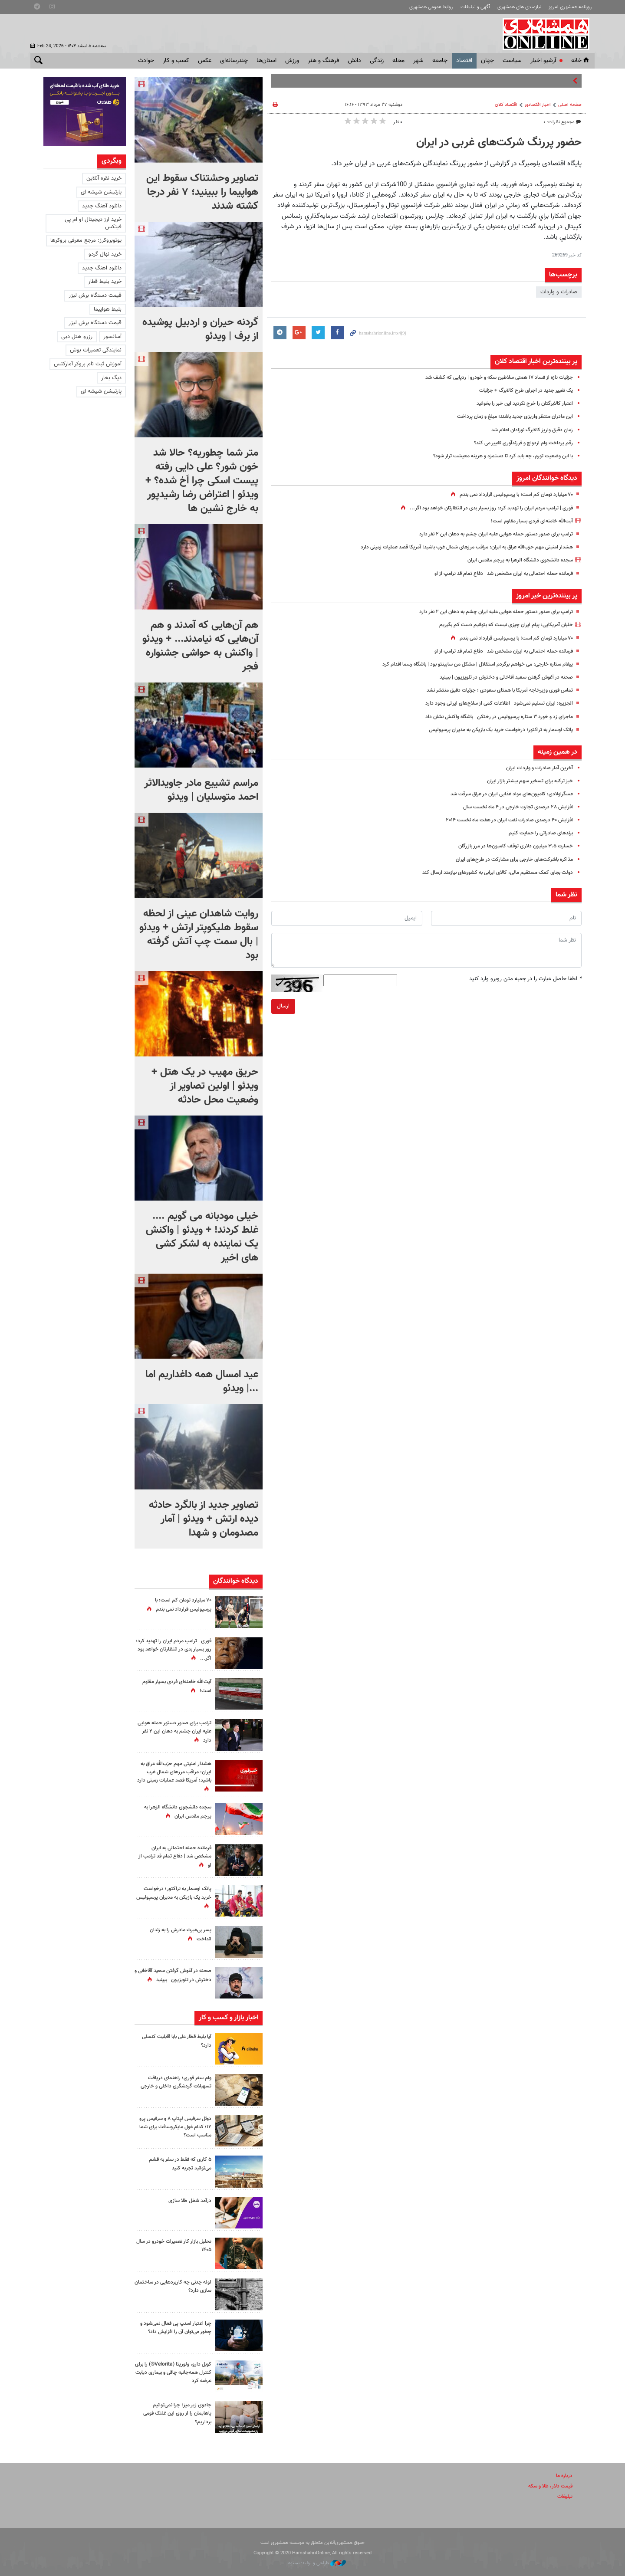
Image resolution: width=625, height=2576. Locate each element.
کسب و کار (176, 61)
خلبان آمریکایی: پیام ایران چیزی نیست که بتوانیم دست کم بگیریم (499, 624)
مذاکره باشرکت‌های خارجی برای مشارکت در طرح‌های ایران (509, 859)
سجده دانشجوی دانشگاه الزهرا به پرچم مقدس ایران (514, 560)
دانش (354, 61)
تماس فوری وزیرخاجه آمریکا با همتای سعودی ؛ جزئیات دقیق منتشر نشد (492, 690)
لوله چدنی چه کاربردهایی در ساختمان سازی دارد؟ (179, 2286)
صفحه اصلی (570, 104)
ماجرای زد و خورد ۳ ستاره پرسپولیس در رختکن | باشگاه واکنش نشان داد (492, 716)
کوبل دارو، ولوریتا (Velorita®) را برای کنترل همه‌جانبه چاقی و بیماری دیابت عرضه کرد (174, 2372)
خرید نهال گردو (105, 254)
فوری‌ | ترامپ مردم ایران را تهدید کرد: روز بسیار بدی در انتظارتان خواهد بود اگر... (483, 508)
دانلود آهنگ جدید (102, 206)
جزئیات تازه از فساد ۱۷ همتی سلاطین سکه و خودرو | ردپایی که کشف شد (491, 377)
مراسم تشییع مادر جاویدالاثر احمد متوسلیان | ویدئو (201, 790)
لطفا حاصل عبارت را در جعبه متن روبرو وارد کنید (525, 979)
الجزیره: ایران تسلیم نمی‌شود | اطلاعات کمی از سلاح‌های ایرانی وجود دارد (492, 703)
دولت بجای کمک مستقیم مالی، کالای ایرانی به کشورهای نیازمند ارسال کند (490, 872)
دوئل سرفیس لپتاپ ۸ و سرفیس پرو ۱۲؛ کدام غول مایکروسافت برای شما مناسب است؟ (174, 2127)
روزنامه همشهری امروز (570, 7)
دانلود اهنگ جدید (102, 268)
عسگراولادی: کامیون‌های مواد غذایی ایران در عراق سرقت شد (505, 794)
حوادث (146, 61)
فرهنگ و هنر (323, 61)
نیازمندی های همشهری (519, 7)
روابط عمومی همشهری (431, 7)
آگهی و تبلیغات (475, 7)
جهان (487, 61)
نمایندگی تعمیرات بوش (96, 350)
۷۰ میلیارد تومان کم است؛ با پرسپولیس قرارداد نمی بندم (510, 494)
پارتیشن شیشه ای (101, 192)
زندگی (377, 61)
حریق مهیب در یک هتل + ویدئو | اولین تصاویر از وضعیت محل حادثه (204, 1086)
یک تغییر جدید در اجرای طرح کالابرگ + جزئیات (521, 390)
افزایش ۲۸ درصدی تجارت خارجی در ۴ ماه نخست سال (512, 807)
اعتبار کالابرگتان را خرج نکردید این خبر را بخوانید (520, 403)
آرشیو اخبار (543, 61)
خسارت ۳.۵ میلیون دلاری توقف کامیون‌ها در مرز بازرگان (510, 846)
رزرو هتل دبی (76, 336)
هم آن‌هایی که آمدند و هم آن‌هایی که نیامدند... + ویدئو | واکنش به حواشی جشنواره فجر (200, 646)
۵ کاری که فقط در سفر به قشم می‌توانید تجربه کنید (176, 2163)
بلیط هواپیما (108, 309)
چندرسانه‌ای (234, 61)
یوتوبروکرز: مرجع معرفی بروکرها (86, 240)
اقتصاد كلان (506, 104)
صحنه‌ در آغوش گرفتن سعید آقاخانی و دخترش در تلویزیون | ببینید (498, 677)
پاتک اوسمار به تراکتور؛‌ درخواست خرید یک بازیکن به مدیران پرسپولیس (493, 729)
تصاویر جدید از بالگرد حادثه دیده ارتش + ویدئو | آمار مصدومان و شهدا (203, 1519)
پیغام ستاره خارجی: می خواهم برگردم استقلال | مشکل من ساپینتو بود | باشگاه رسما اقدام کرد (467, 664)
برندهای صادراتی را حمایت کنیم (538, 833)
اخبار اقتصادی (538, 104)
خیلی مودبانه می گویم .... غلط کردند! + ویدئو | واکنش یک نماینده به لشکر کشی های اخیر (202, 1237)
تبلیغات (564, 2496)
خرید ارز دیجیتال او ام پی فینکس (93, 223)
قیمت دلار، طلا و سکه (547, 2486)
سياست (512, 61)
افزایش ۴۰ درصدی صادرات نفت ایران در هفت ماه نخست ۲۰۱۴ (502, 820)
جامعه (439, 61)
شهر (418, 61)
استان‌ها (266, 61)
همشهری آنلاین (547, 34)
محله (398, 61)
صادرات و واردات (558, 292)
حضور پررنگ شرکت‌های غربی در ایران (499, 142)
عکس (204, 61)
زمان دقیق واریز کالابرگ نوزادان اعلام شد (527, 430)
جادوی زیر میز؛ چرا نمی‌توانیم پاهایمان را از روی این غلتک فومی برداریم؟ (173, 2413)
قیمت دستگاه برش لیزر (95, 295)
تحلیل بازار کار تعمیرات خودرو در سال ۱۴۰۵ (175, 2245)
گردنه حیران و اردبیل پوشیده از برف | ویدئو (200, 329)
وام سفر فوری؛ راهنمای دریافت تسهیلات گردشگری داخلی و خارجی (173, 2082)
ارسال (283, 1006)
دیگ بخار (111, 378)
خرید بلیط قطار (105, 281)
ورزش (292, 61)
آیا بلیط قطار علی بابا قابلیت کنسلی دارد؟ (180, 2040)
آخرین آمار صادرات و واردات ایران (536, 768)
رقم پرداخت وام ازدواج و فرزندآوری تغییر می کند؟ (518, 443)
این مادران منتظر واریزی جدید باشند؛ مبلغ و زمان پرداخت (509, 416)
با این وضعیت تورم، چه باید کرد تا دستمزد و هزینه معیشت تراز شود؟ (495, 456)
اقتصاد (464, 61)
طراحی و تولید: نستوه (317, 2563)
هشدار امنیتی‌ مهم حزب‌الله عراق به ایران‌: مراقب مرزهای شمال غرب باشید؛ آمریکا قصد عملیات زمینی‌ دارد (455, 547)
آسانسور (112, 336)
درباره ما (563, 2475)
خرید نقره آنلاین (104, 178)
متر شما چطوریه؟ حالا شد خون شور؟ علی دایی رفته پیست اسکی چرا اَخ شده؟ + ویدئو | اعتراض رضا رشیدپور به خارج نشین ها (201, 481)
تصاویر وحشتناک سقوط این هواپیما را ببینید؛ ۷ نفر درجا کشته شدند (202, 192)
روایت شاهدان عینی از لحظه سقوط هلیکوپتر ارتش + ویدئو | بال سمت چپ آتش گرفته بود (198, 935)
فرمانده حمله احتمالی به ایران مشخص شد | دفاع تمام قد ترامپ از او (495, 573)
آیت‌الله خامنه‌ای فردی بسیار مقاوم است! (528, 521)
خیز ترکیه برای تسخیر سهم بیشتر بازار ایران (525, 781)
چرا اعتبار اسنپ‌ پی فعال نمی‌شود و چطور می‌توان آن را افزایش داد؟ (174, 2327)
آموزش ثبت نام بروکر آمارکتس (88, 364)
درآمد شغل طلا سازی (187, 2200)
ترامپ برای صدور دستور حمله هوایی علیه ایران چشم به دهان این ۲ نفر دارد (488, 534)
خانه (580, 61)
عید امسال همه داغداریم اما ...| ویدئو (201, 1381)
